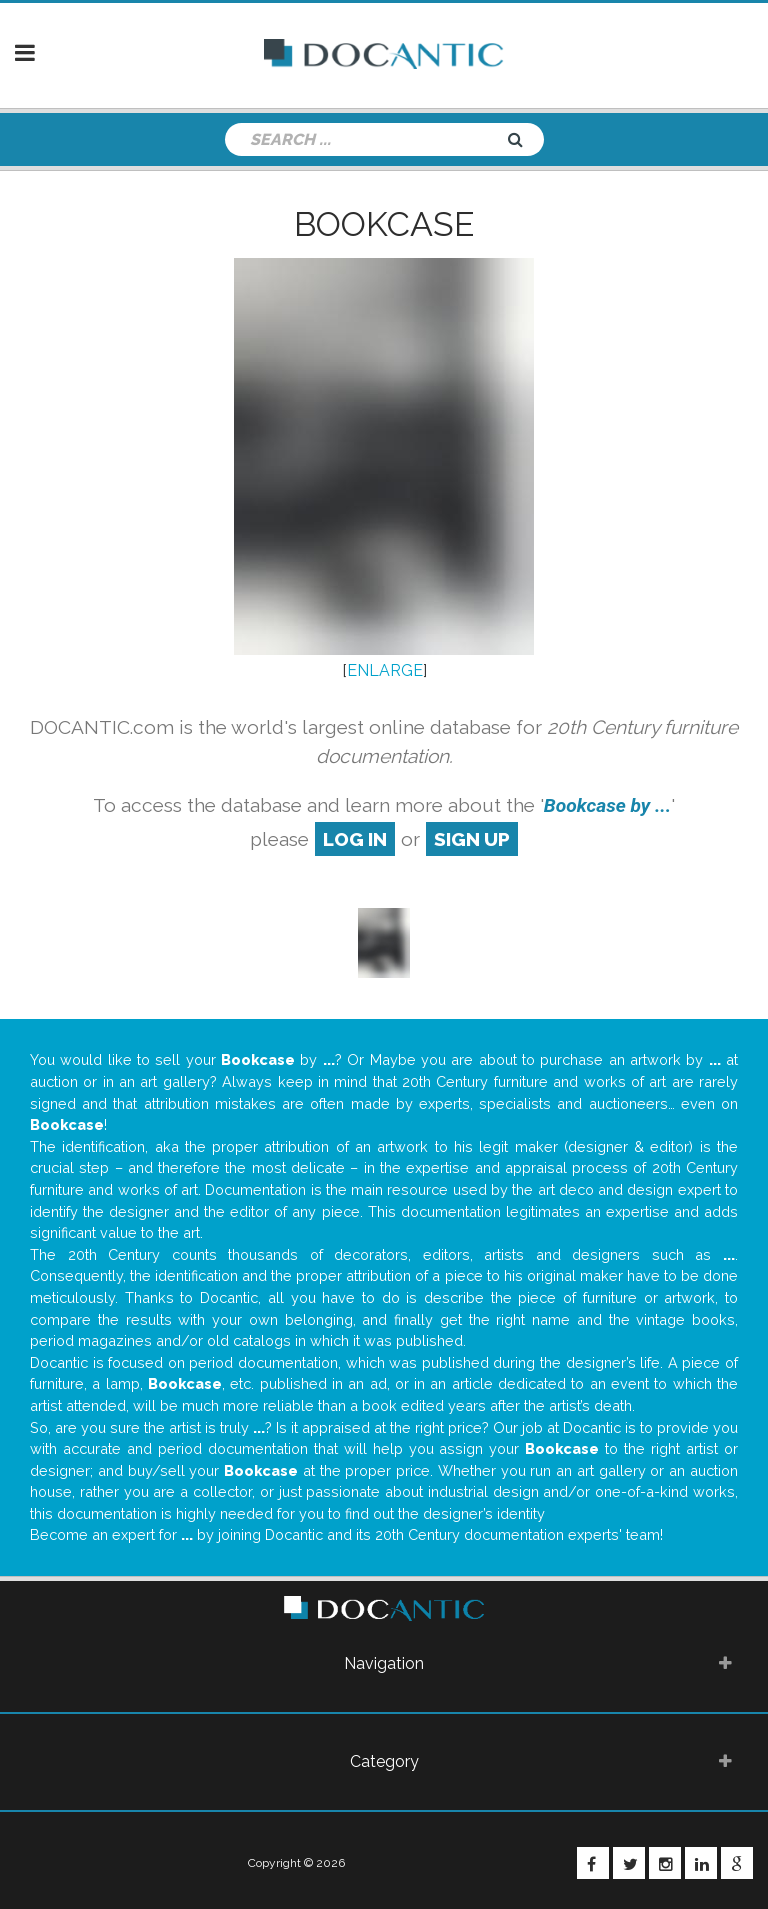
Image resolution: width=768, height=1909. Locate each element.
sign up (472, 839)
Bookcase (384, 224)
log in (355, 839)
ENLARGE (385, 670)
